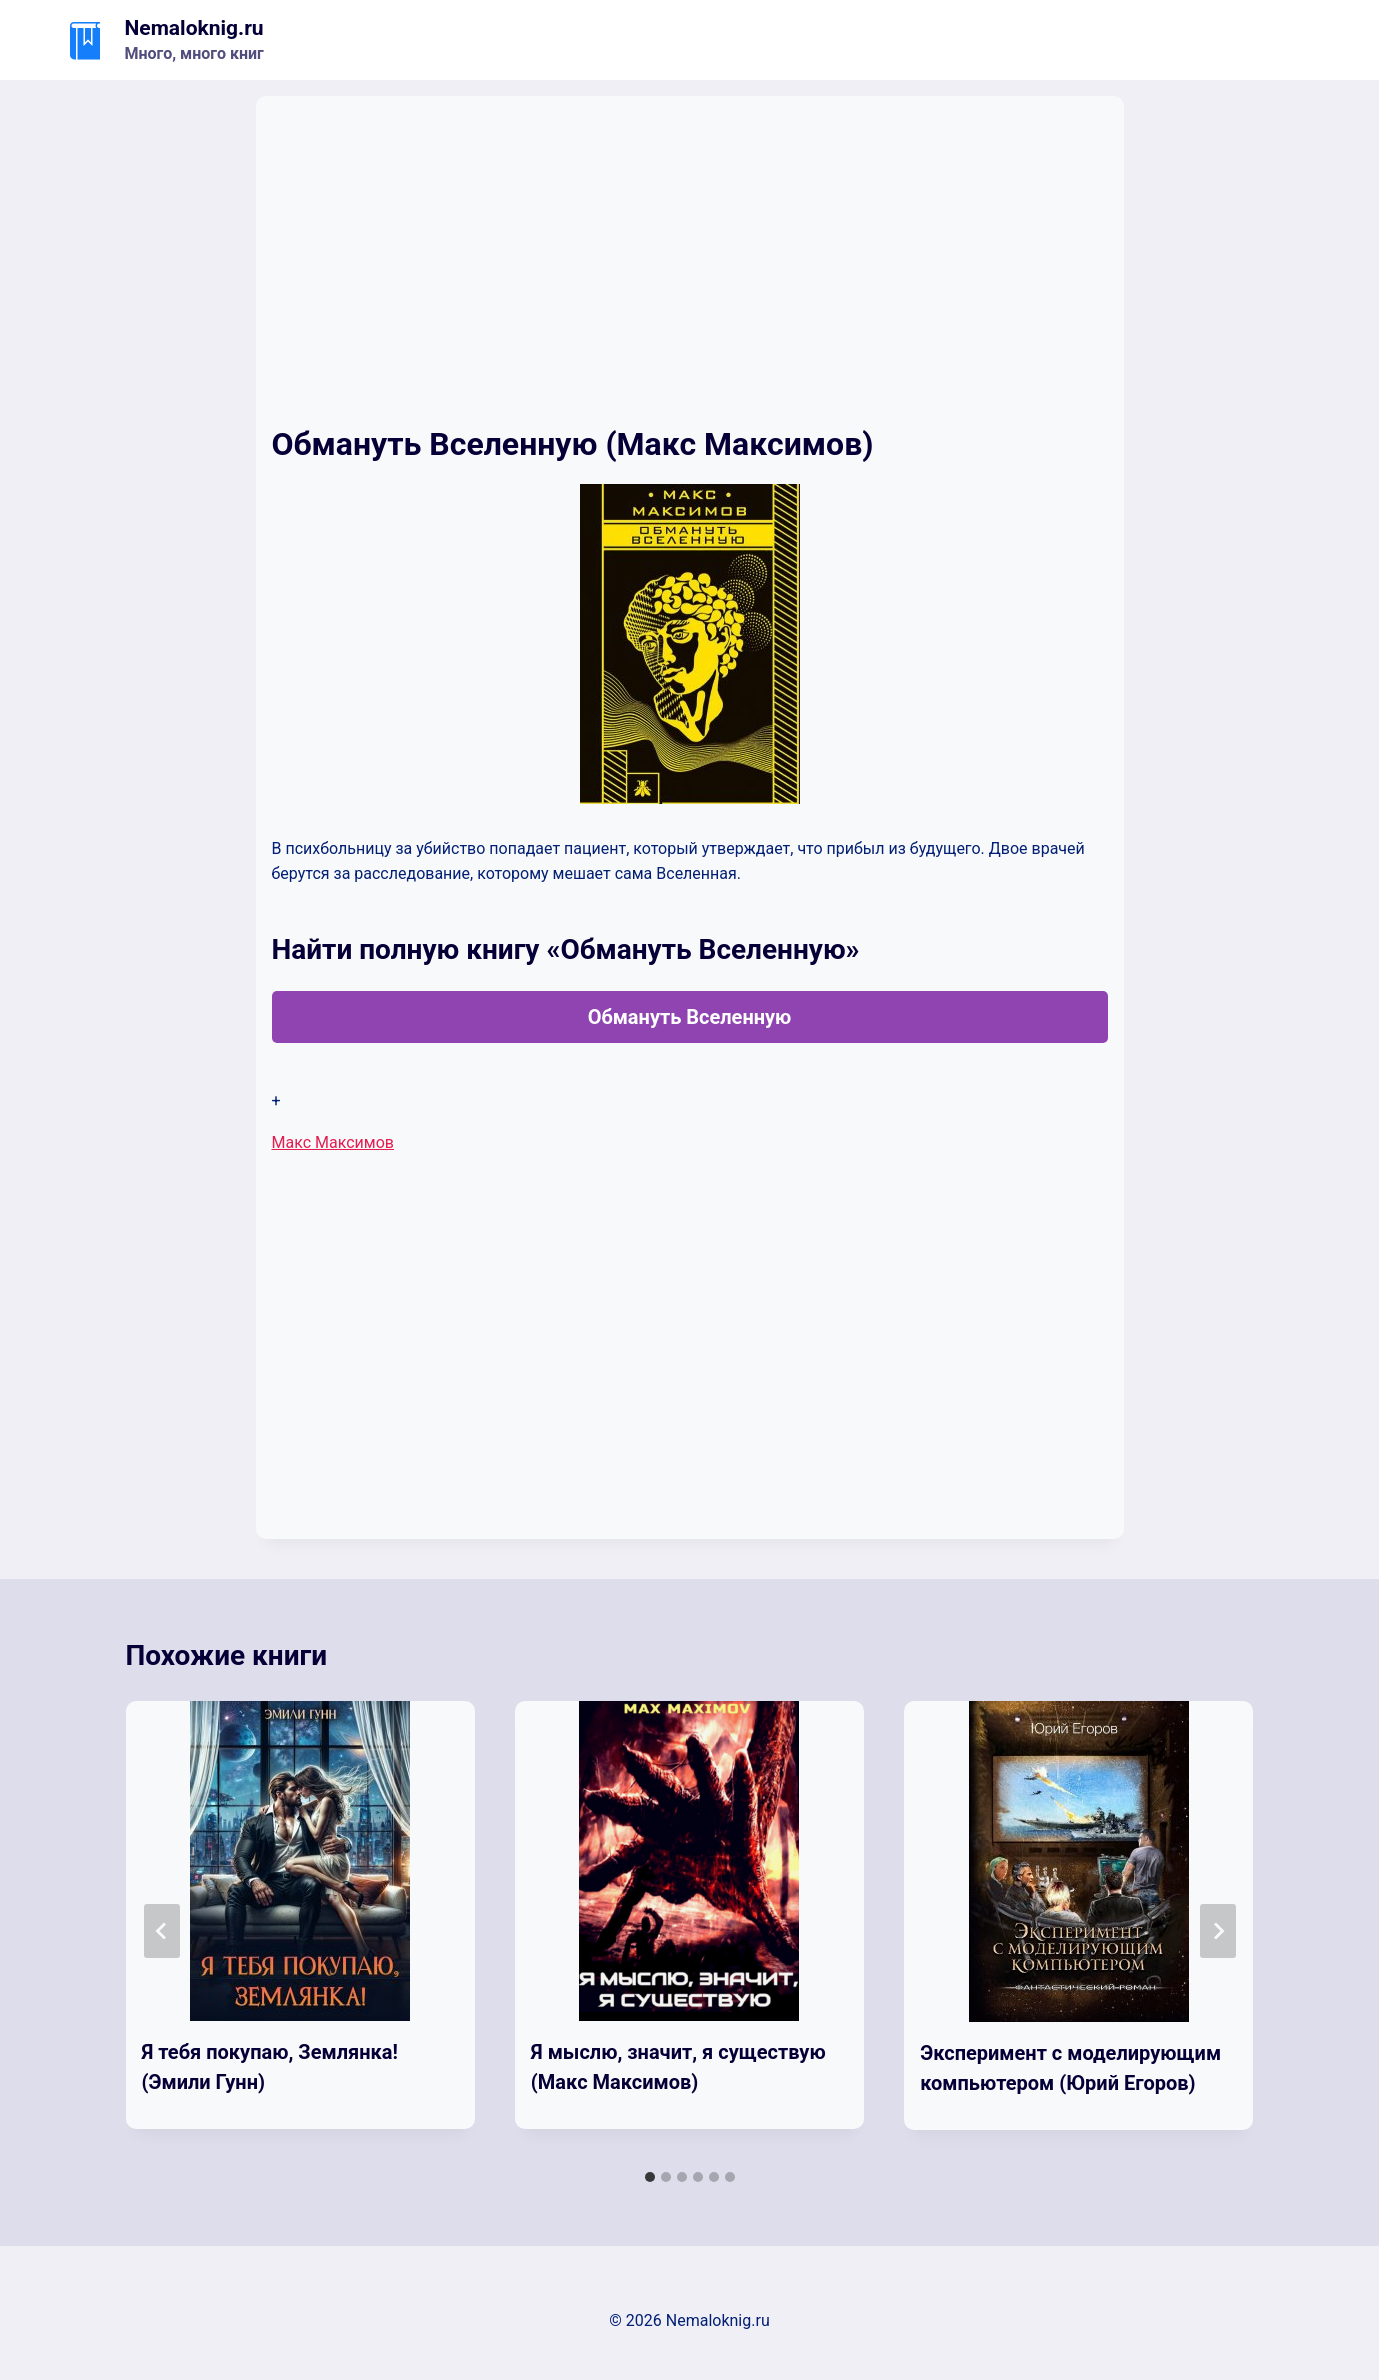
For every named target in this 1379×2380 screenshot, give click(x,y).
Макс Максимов (333, 1142)
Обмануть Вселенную (690, 1017)
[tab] (650, 2177)
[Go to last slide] (162, 1931)
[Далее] (1218, 1931)
